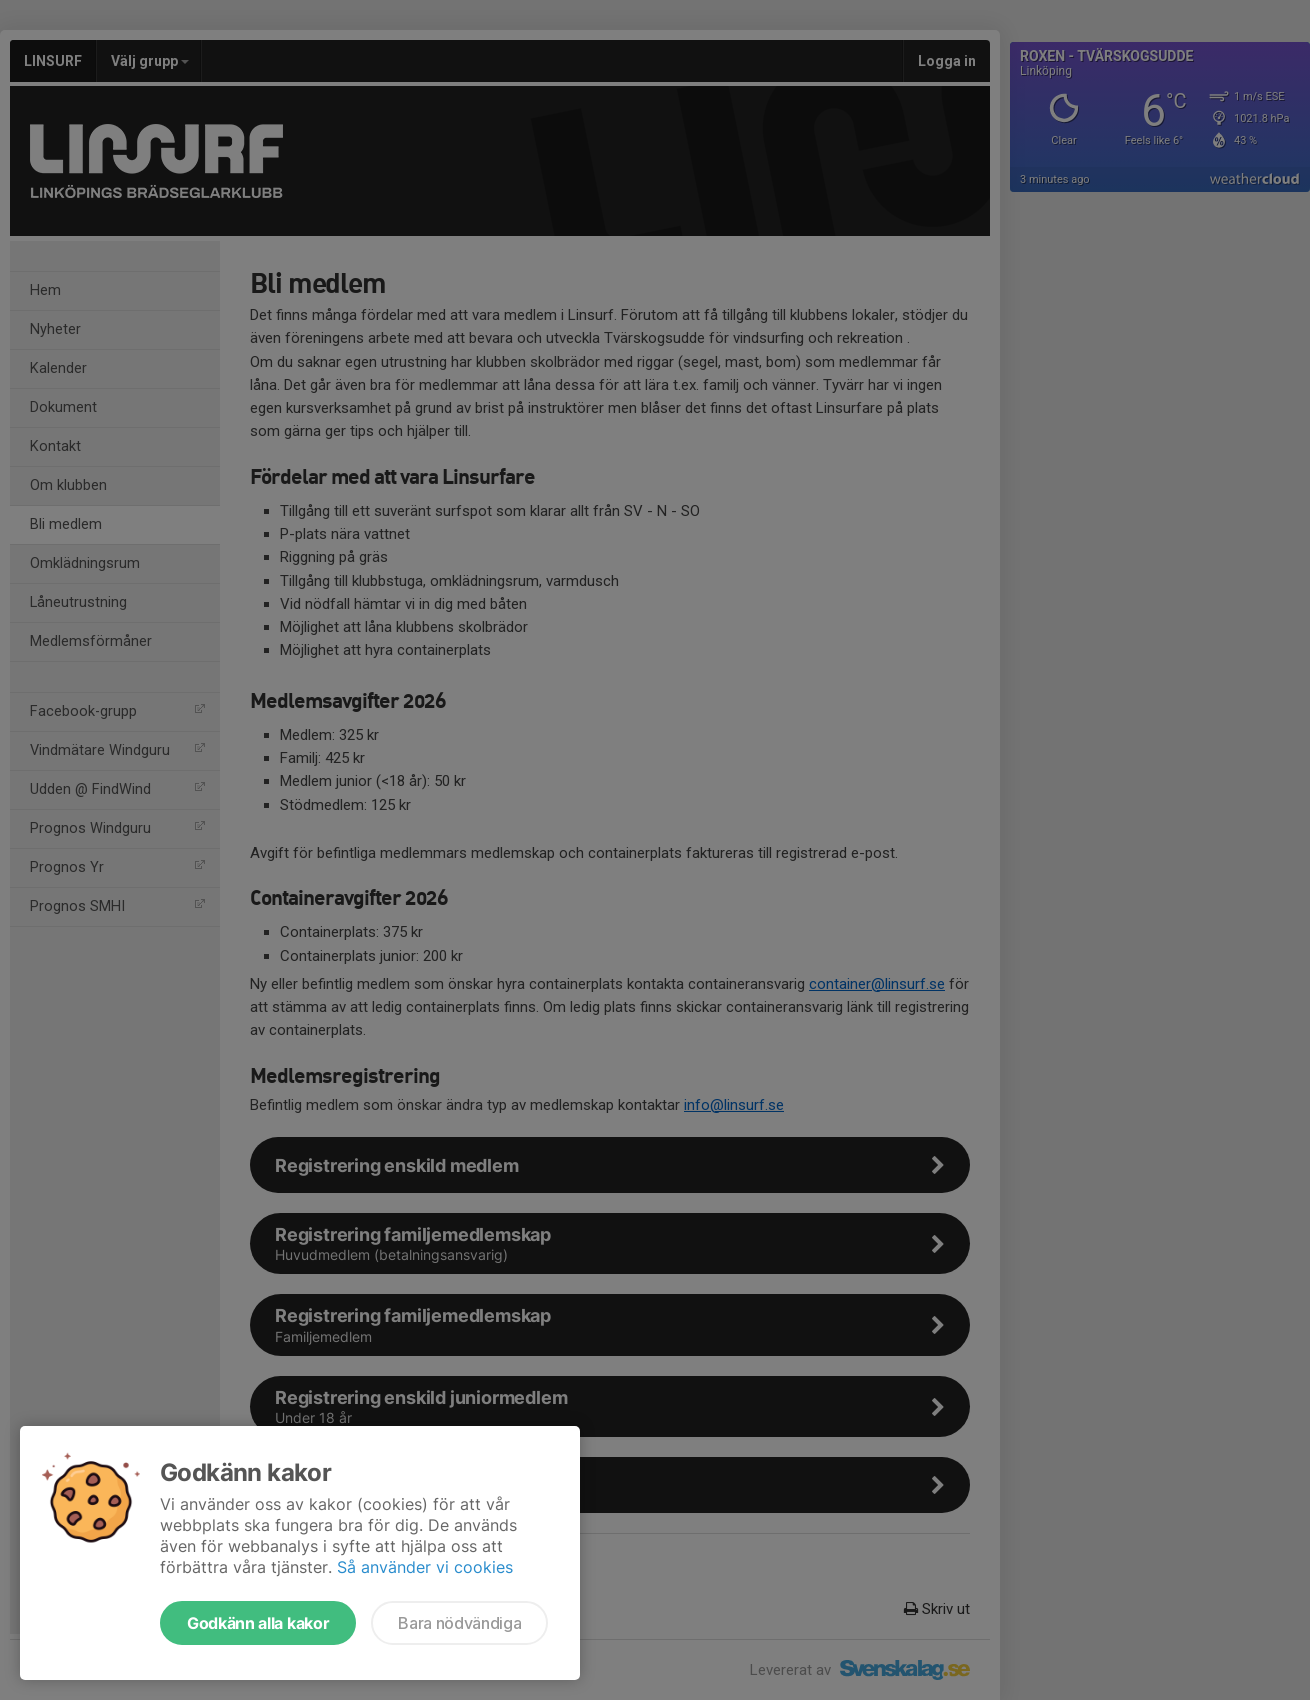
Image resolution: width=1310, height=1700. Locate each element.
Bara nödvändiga (459, 1623)
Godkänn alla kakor (258, 1623)
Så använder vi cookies (425, 1567)
